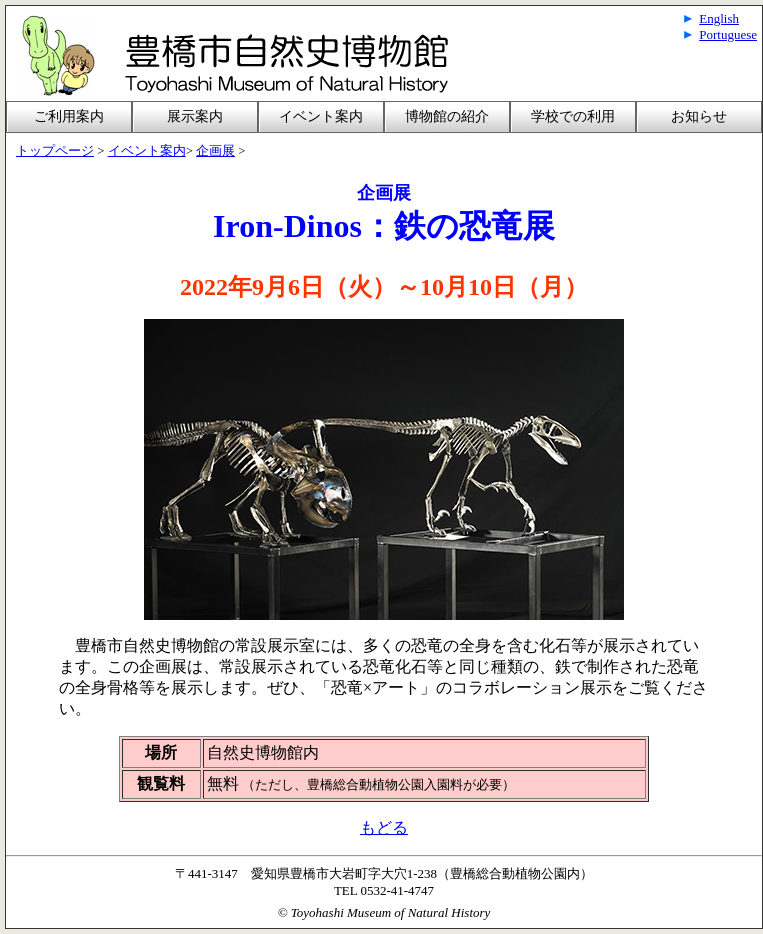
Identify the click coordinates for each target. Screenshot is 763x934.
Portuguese (728, 34)
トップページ (55, 151)
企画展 (215, 151)
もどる (384, 827)
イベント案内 (321, 116)
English (719, 18)
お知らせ (699, 116)
